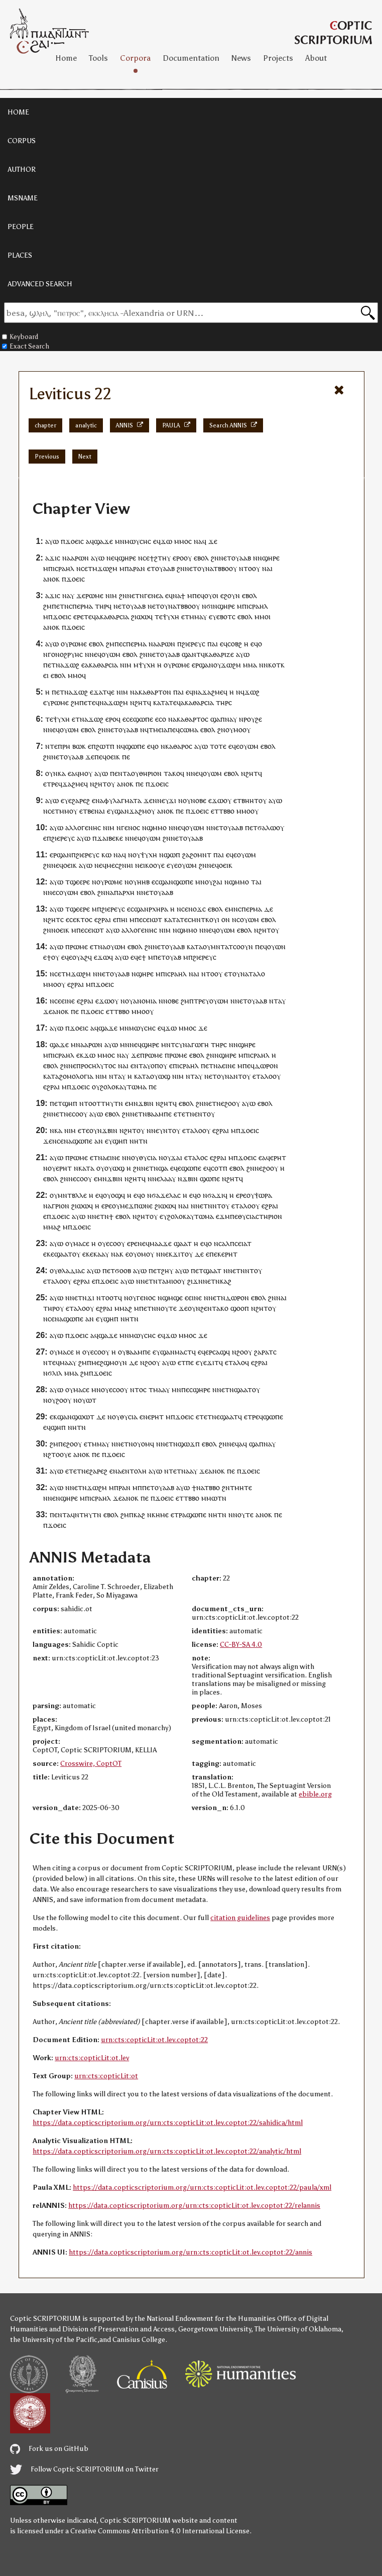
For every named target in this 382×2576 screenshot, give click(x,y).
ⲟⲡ (155, 1065)
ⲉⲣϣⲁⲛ (202, 664)
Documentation (191, 58)
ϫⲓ (172, 800)
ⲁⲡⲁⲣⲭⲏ (122, 892)
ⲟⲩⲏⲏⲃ (139, 881)
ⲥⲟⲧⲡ (219, 1168)
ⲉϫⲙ (223, 1216)
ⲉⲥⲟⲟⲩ (77, 1113)
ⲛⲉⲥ (53, 892)
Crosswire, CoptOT (90, 1763)
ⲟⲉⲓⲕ (113, 756)
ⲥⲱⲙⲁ (189, 729)
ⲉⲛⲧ (120, 773)
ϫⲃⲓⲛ (146, 1103)
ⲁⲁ (189, 1471)
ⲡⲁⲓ (212, 643)
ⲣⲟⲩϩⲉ (252, 719)
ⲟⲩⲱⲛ (276, 946)
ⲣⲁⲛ (139, 568)
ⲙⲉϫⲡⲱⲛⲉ (136, 1205)
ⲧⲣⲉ (52, 783)
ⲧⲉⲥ (185, 919)
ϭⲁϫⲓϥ (217, 1195)
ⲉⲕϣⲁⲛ (61, 1416)
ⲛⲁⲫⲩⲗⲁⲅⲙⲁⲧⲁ (118, 800)
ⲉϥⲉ (233, 746)
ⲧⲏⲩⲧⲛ (112, 1103)
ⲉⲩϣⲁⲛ (118, 811)
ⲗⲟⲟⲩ (273, 1076)
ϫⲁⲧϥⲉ (103, 692)
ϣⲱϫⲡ (189, 1443)
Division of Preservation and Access (118, 2329)
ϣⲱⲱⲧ (83, 1416)
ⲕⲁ (62, 773)
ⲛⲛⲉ (154, 1178)
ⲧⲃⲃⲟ (221, 568)
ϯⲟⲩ (53, 957)
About (316, 58)
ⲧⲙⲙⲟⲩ (66, 811)
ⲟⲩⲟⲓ (211, 595)
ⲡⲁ (128, 568)
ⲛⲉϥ (112, 557)
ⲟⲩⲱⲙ (110, 654)
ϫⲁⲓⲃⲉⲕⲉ (110, 838)
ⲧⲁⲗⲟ (256, 973)
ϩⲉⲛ (206, 1308)
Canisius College (138, 2339)
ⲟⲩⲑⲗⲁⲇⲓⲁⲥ (67, 1270)
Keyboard (20, 336)
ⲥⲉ (146, 557)
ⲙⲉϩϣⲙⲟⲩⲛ (109, 1362)
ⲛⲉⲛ (54, 1498)
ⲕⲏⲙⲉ (160, 1514)
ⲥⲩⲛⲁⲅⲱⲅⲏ (192, 1044)
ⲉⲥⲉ (127, 719)
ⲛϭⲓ (207, 606)
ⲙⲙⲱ (209, 1498)
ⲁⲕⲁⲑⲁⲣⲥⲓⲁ (112, 616)
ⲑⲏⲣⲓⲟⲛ (150, 773)
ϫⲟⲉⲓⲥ (74, 541)
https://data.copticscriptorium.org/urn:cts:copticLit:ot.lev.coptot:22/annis (190, 2252)
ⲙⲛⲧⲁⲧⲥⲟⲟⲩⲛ (232, 946)
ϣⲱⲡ (172, 854)
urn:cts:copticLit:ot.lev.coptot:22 (154, 2040)
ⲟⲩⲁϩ (80, 957)
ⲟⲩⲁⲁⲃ (241, 557)
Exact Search (25, 346)
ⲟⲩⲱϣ (160, 1076)
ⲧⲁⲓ (256, 881)
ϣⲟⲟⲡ (239, 1308)
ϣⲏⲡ (69, 1103)
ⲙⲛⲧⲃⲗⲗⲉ (72, 1195)
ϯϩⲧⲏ (158, 557)
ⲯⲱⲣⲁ (263, 1195)
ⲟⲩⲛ (51, 773)
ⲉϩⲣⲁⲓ (102, 919)
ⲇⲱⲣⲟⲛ (266, 1065)
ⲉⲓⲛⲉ (68, 1000)
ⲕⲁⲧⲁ (161, 702)
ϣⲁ (215, 719)
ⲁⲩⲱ (52, 541)
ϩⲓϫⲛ (195, 1281)
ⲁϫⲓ (51, 557)
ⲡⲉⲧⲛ (60, 606)
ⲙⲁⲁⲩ (68, 1362)
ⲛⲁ (198, 541)
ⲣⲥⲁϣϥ (219, 1352)
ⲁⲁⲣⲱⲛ (78, 557)
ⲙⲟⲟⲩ (241, 729)
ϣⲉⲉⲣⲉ (80, 881)
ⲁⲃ (177, 957)
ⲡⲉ (118, 643)
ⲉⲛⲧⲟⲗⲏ (134, 1471)
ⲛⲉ (72, 1065)
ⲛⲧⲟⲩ (253, 1270)
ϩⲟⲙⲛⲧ (200, 854)
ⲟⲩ (188, 557)
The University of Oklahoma (297, 2329)
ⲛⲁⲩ (231, 719)
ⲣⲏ (66, 746)
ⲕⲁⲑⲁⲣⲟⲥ (178, 746)
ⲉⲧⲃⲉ (86, 811)
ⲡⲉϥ (198, 595)
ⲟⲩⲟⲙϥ (143, 1443)
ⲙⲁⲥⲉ (81, 1243)
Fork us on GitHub (49, 2448)
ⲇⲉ (268, 909)
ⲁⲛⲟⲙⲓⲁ (145, 1000)
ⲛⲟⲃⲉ (198, 800)
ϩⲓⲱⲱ (140, 616)
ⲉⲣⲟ (178, 557)
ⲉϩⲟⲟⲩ (230, 1103)
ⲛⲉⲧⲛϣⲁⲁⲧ (234, 1389)
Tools (98, 58)
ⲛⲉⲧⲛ (135, 595)
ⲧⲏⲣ (101, 606)
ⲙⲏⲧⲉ (243, 1487)
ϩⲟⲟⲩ (270, 1168)
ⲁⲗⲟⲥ (200, 1157)
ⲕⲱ (106, 854)
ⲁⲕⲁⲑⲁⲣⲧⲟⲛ (153, 692)
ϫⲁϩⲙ (138, 811)
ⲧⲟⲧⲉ (218, 746)
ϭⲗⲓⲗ (55, 1373)
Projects (278, 58)
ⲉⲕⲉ (48, 1254)
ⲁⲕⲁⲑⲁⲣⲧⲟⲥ (190, 719)
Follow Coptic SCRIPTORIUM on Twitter (84, 2469)
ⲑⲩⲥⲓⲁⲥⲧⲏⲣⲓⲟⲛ (260, 1216)
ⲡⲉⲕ (215, 1254)
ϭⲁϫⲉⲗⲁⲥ (166, 1195)
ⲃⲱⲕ (79, 746)
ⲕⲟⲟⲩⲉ (155, 865)
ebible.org (315, 1794)
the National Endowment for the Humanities (205, 2318)
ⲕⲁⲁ (99, 1254)
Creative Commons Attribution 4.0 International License (159, 2531)
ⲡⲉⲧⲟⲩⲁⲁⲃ (158, 1487)
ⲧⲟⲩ (167, 957)
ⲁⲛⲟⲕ (51, 579)
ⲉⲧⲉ (89, 702)
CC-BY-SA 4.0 (241, 1644)
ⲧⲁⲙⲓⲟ (167, 1281)
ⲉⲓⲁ (163, 729)
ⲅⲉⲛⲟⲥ (130, 827)
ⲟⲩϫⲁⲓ (172, 1157)
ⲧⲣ (178, 1514)
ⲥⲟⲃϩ (234, 643)
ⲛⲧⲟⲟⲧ (107, 1297)
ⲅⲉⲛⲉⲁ (153, 595)
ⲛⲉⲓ (140, 865)
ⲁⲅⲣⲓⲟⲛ (58, 1205)
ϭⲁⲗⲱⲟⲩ (271, 827)
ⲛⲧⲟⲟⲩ (249, 568)
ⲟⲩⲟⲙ (137, 1254)
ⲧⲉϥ (90, 616)
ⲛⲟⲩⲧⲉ (166, 1308)
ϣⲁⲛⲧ (191, 654)
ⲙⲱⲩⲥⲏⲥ (137, 541)
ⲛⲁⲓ (99, 811)
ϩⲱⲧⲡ (105, 746)
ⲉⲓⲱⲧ (154, 919)
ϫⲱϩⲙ (107, 568)
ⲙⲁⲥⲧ (183, 1352)
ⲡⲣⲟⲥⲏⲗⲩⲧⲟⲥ (96, 1065)
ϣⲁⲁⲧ (183, 1243)
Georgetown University (214, 2329)
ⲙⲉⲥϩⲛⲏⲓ (119, 865)
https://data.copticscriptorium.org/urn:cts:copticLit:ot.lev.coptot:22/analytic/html (167, 2151)
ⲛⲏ (134, 1141)
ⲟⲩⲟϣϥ (114, 1195)
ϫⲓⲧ (179, 1254)
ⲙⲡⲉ (154, 957)
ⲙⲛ (119, 541)
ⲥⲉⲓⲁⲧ (242, 1243)
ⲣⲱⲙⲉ (94, 595)
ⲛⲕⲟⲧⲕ (274, 664)
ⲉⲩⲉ (214, 616)
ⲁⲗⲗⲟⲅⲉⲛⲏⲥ (83, 827)
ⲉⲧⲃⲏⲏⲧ (246, 800)
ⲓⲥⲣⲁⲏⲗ (63, 568)
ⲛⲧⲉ (51, 746)
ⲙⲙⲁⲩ (198, 616)
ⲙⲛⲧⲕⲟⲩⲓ (205, 919)
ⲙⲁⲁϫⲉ (161, 1243)
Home (66, 58)
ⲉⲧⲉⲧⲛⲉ (208, 1416)
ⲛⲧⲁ (275, 1000)
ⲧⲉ (159, 616)
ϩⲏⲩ (167, 1270)
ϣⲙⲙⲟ (157, 827)
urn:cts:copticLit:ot (106, 2076)
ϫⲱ (166, 541)
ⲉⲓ (46, 675)
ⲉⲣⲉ (78, 616)
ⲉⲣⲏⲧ (278, 1157)
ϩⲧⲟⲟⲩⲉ (59, 1454)
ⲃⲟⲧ (226, 616)
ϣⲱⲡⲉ (143, 719)
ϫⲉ (212, 541)
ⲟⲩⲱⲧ (87, 1400)
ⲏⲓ (124, 919)
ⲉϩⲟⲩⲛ (230, 595)
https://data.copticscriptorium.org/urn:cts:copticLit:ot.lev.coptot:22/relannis (194, 2205)
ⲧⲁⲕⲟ (172, 773)
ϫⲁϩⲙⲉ (212, 692)
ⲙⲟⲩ (85, 773)
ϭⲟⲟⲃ (123, 1270)
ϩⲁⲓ (217, 881)
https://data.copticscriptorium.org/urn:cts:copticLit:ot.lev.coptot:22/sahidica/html (168, 2122)
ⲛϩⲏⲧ (138, 702)
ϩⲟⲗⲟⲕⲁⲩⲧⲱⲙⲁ (123, 1086)
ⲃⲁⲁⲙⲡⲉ (159, 1113)
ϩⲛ (215, 557)
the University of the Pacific (53, 2339)
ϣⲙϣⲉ (172, 1297)
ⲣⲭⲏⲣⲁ (158, 909)
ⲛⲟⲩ (132, 1157)
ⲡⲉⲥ (140, 919)
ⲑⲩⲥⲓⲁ (148, 1157)
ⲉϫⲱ (215, 800)
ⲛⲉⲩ (163, 800)
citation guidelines (240, 1918)
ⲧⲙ (92, 568)
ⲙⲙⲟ (181, 541)
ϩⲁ (186, 854)
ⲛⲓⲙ (111, 595)
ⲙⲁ (252, 664)
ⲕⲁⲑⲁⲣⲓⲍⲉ (219, 654)
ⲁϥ (243, 1443)
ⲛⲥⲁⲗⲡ (224, 1243)
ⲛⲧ (237, 1076)
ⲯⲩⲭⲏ (171, 616)
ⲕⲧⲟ (82, 919)
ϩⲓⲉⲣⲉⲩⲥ (193, 643)
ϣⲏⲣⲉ (127, 557)
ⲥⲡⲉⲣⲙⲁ (81, 606)
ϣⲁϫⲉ (103, 541)
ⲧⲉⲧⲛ (185, 1113)
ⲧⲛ (143, 1141)
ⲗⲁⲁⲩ (168, 1178)
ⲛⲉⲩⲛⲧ (161, 1130)
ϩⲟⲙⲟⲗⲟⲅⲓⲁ (76, 1076)
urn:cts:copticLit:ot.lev (92, 2058)
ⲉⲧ (227, 557)
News (241, 58)
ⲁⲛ (98, 1141)
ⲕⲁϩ (225, 1281)
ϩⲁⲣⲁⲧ (263, 1352)
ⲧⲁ (55, 1076)
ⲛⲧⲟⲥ (138, 1389)
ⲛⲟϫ (195, 909)
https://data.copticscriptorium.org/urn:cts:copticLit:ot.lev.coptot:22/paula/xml (202, 2187)
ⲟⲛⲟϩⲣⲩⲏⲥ (67, 654)
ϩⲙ (47, 606)
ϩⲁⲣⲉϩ (81, 800)
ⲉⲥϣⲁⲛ (162, 881)
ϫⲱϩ (71, 664)
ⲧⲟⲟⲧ (92, 1103)
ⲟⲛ (225, 919)
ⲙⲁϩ (54, 1226)
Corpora (135, 58)
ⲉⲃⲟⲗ (201, 557)
